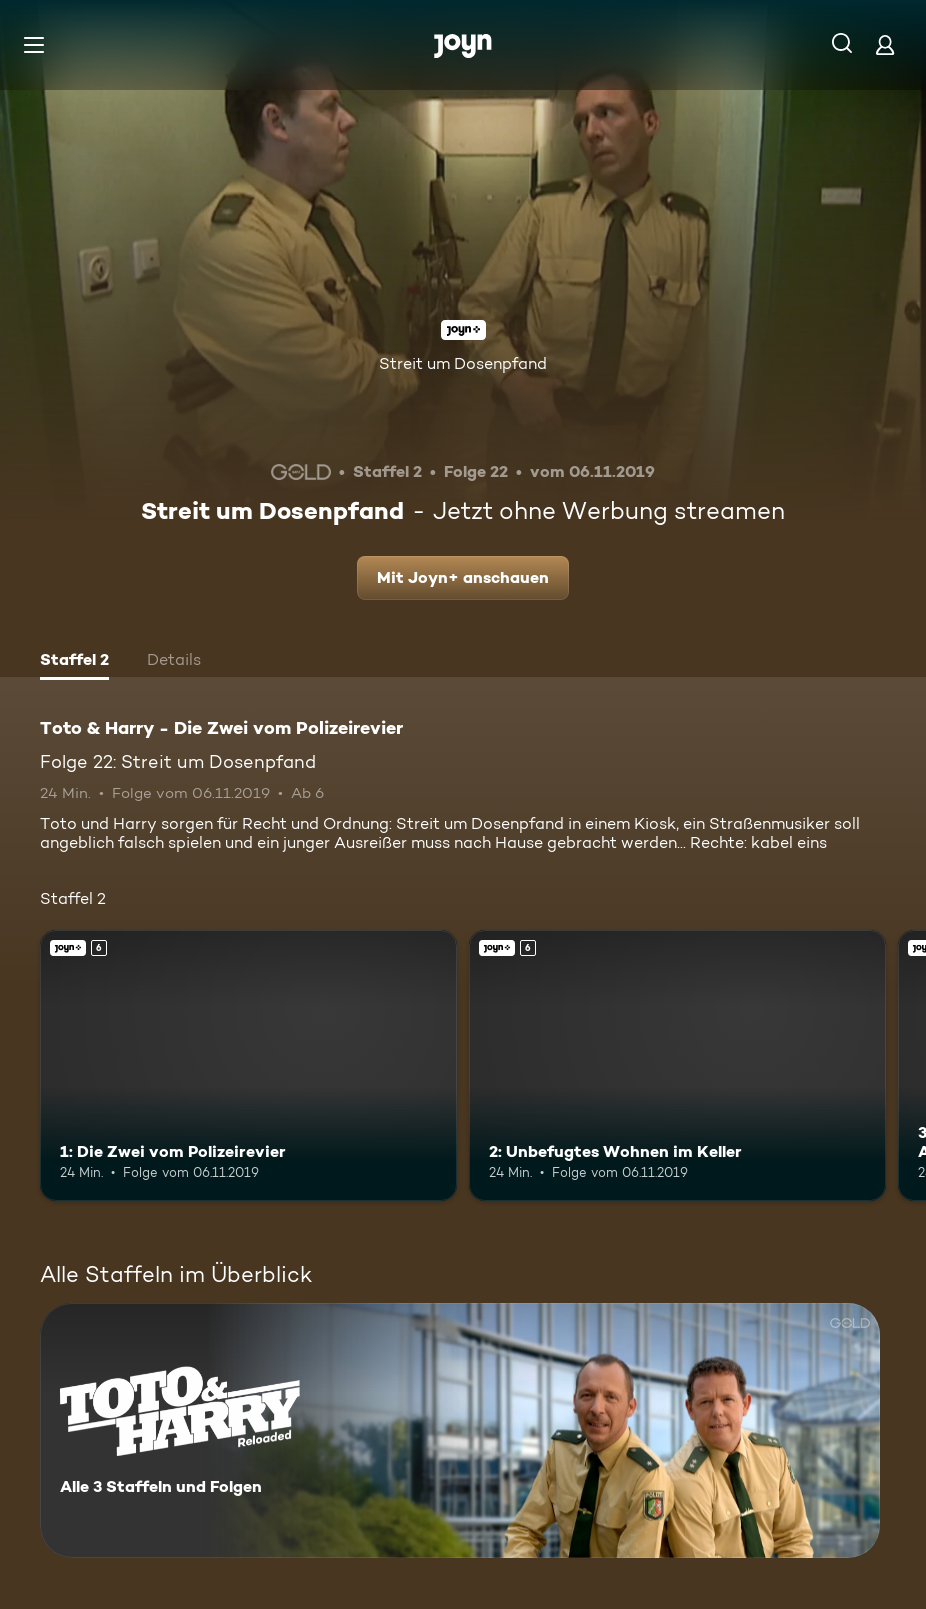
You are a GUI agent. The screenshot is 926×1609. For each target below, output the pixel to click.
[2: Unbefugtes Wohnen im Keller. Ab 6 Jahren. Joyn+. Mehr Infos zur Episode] (677, 1065)
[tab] (74, 662)
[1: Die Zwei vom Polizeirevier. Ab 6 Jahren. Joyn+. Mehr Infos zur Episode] (248, 1065)
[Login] (885, 44)
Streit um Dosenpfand (463, 363)
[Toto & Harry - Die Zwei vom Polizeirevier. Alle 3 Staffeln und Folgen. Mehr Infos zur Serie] (460, 1430)
